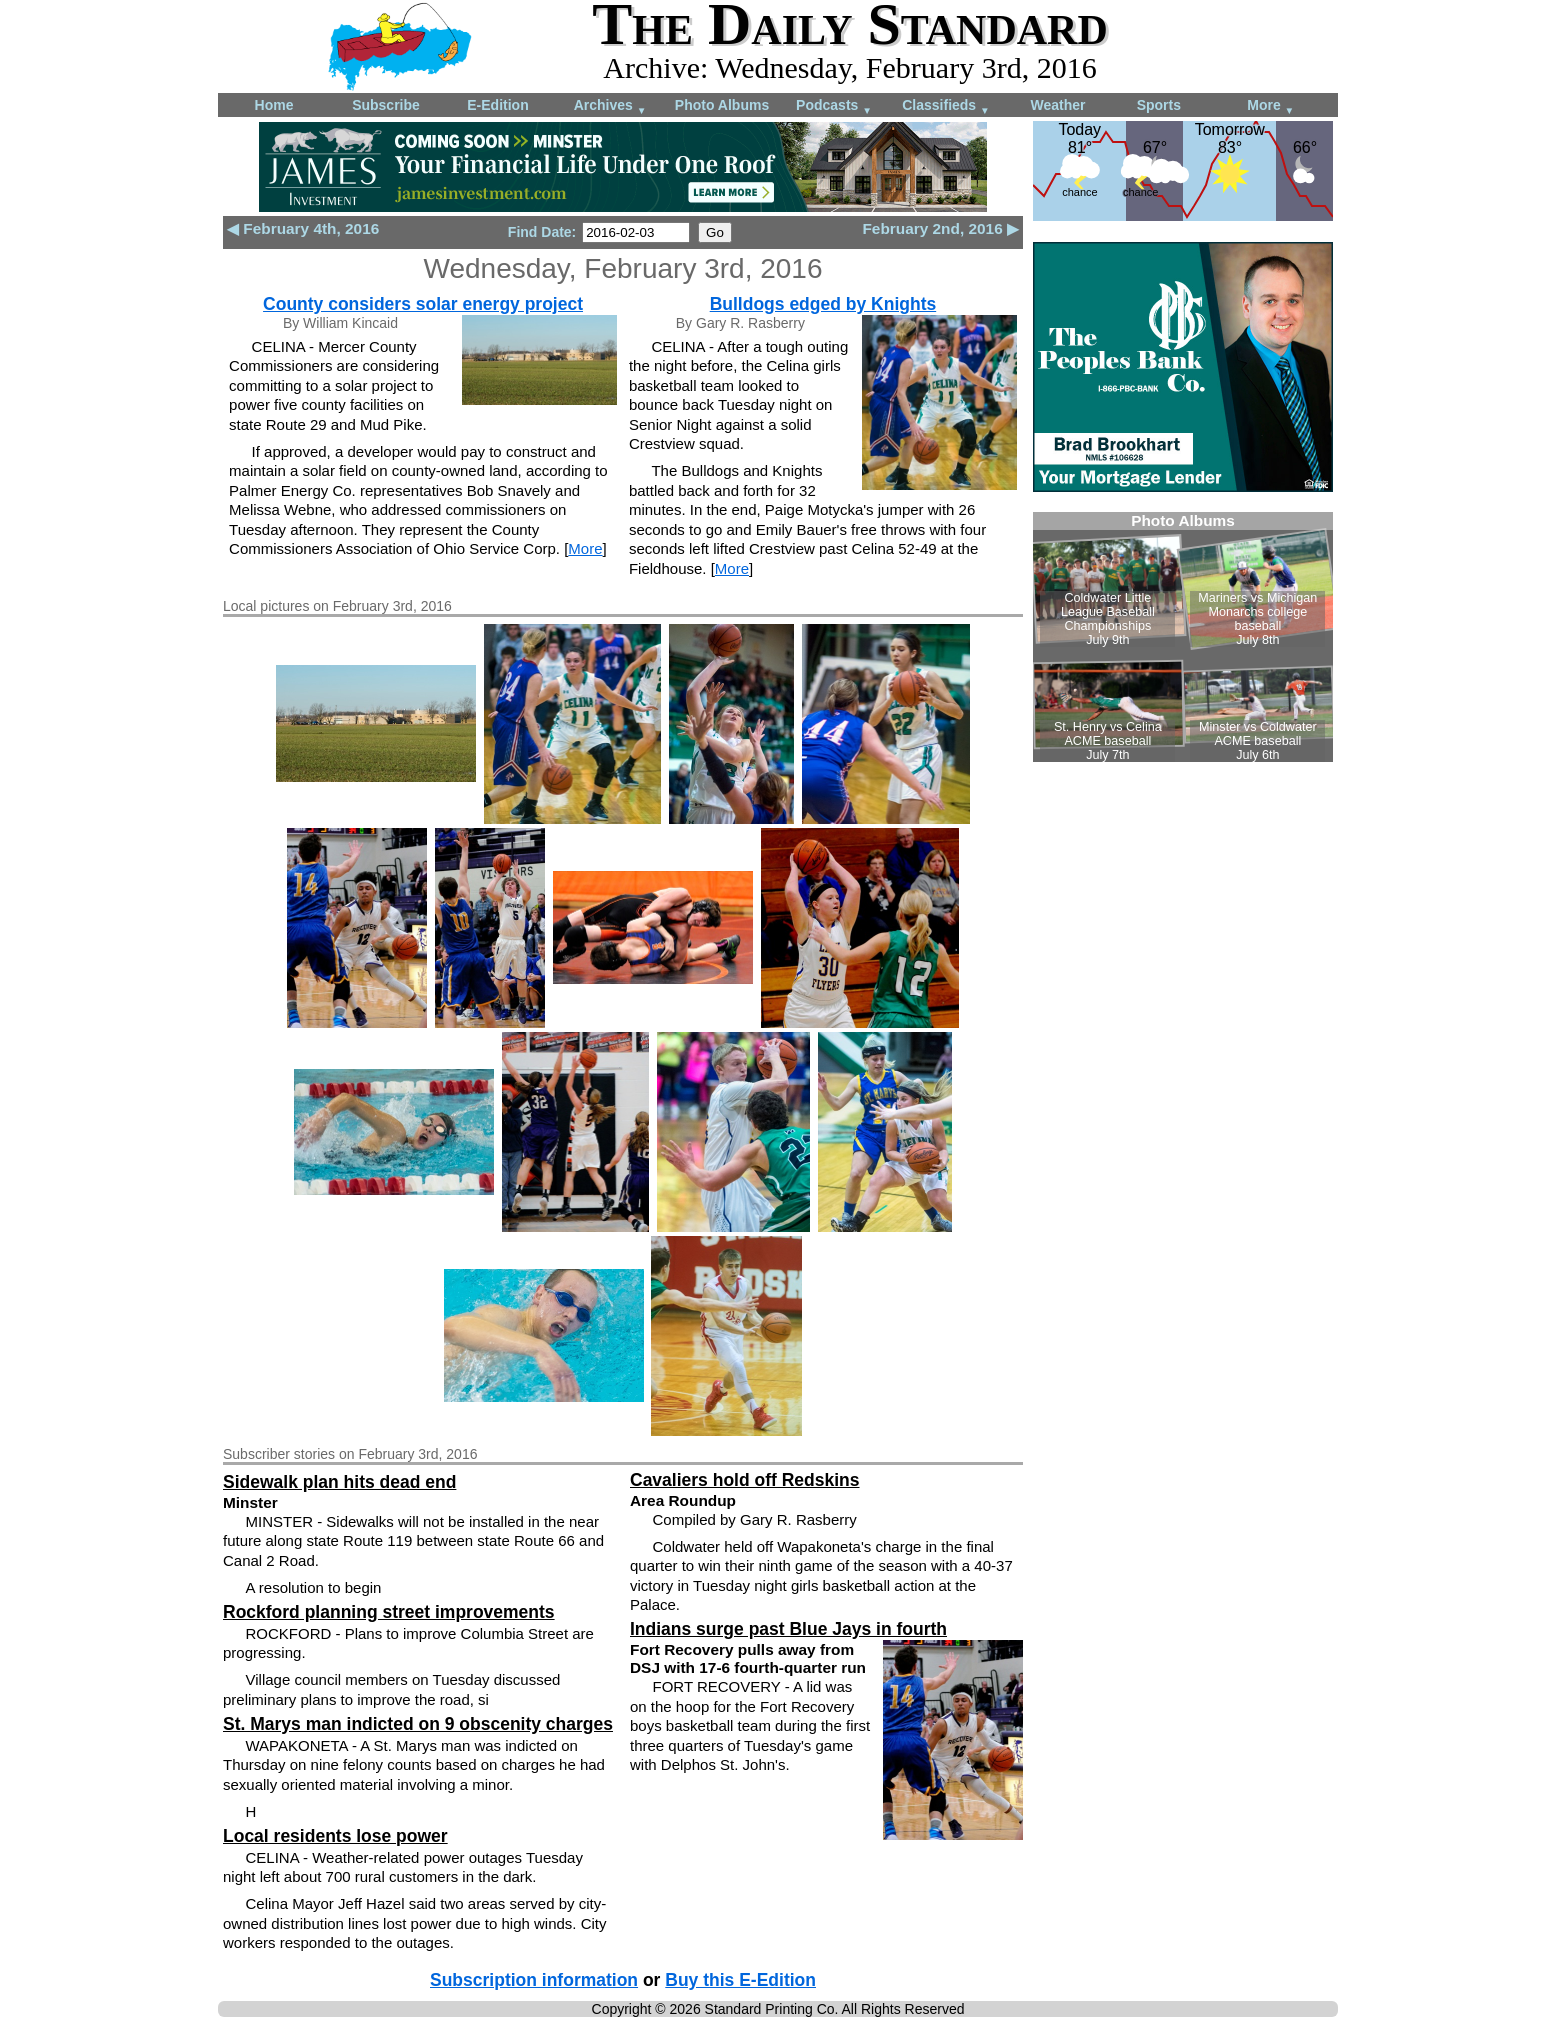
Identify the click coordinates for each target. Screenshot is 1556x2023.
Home (274, 105)
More (1270, 106)
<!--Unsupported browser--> (1183, 637)
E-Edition (497, 105)
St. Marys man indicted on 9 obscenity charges (418, 1724)
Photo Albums (722, 105)
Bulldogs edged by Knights (823, 304)
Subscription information (534, 1980)
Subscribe (386, 105)
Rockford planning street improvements (389, 1612)
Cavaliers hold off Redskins (745, 1480)
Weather (1058, 105)
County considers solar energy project (423, 304)
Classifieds (946, 106)
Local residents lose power (335, 1836)
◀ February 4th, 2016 (303, 228)
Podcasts (834, 106)
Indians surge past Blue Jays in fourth (788, 1629)
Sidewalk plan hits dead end (339, 1482)
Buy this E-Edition (740, 1980)
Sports (1159, 105)
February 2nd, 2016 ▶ (940, 228)
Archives (610, 106)
